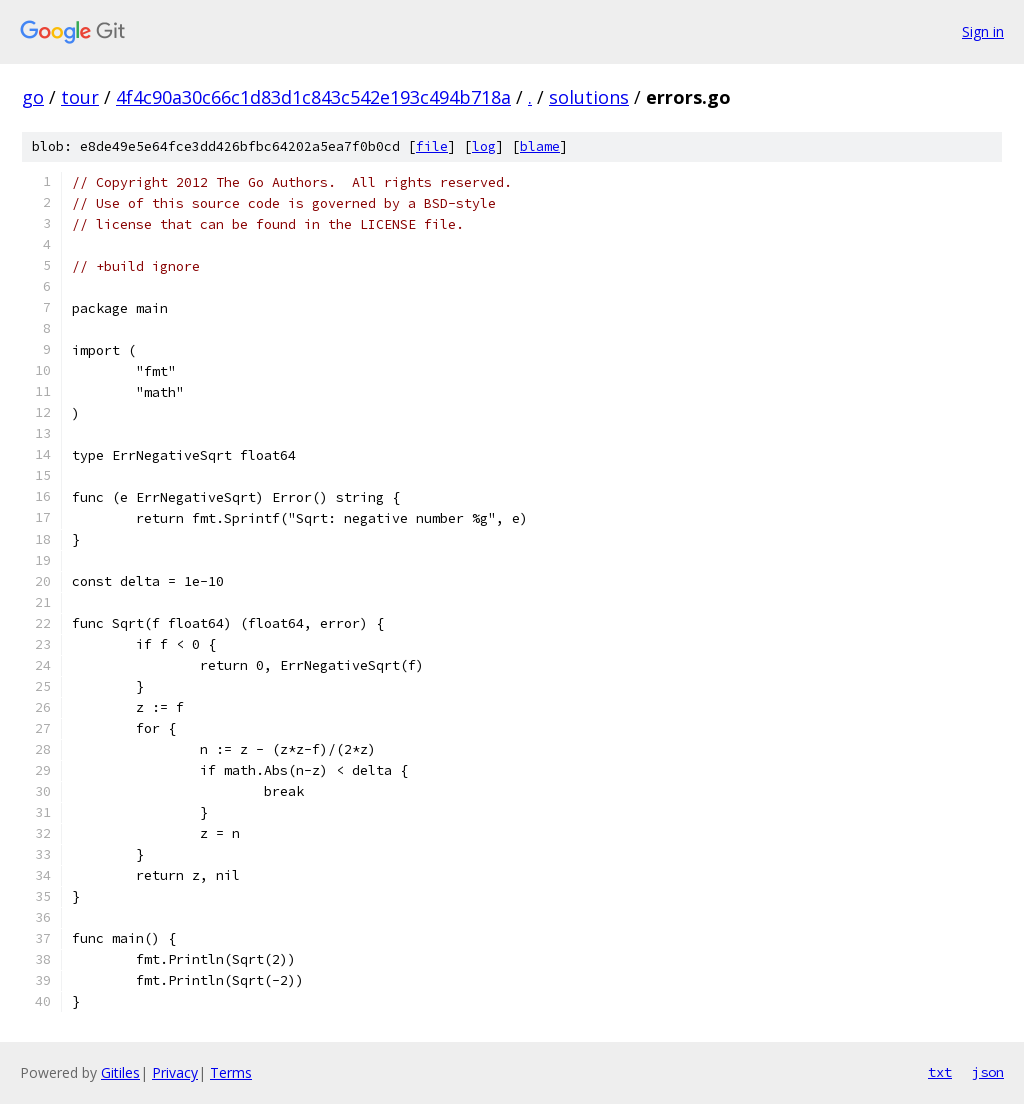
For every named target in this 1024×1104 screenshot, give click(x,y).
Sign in (983, 31)
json (988, 1072)
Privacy (175, 1072)
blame (540, 146)
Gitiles (120, 1072)
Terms (231, 1072)
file (432, 146)
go (33, 97)
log (484, 146)
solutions (589, 97)
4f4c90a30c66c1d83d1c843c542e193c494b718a (313, 97)
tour (80, 97)
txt (940, 1072)
